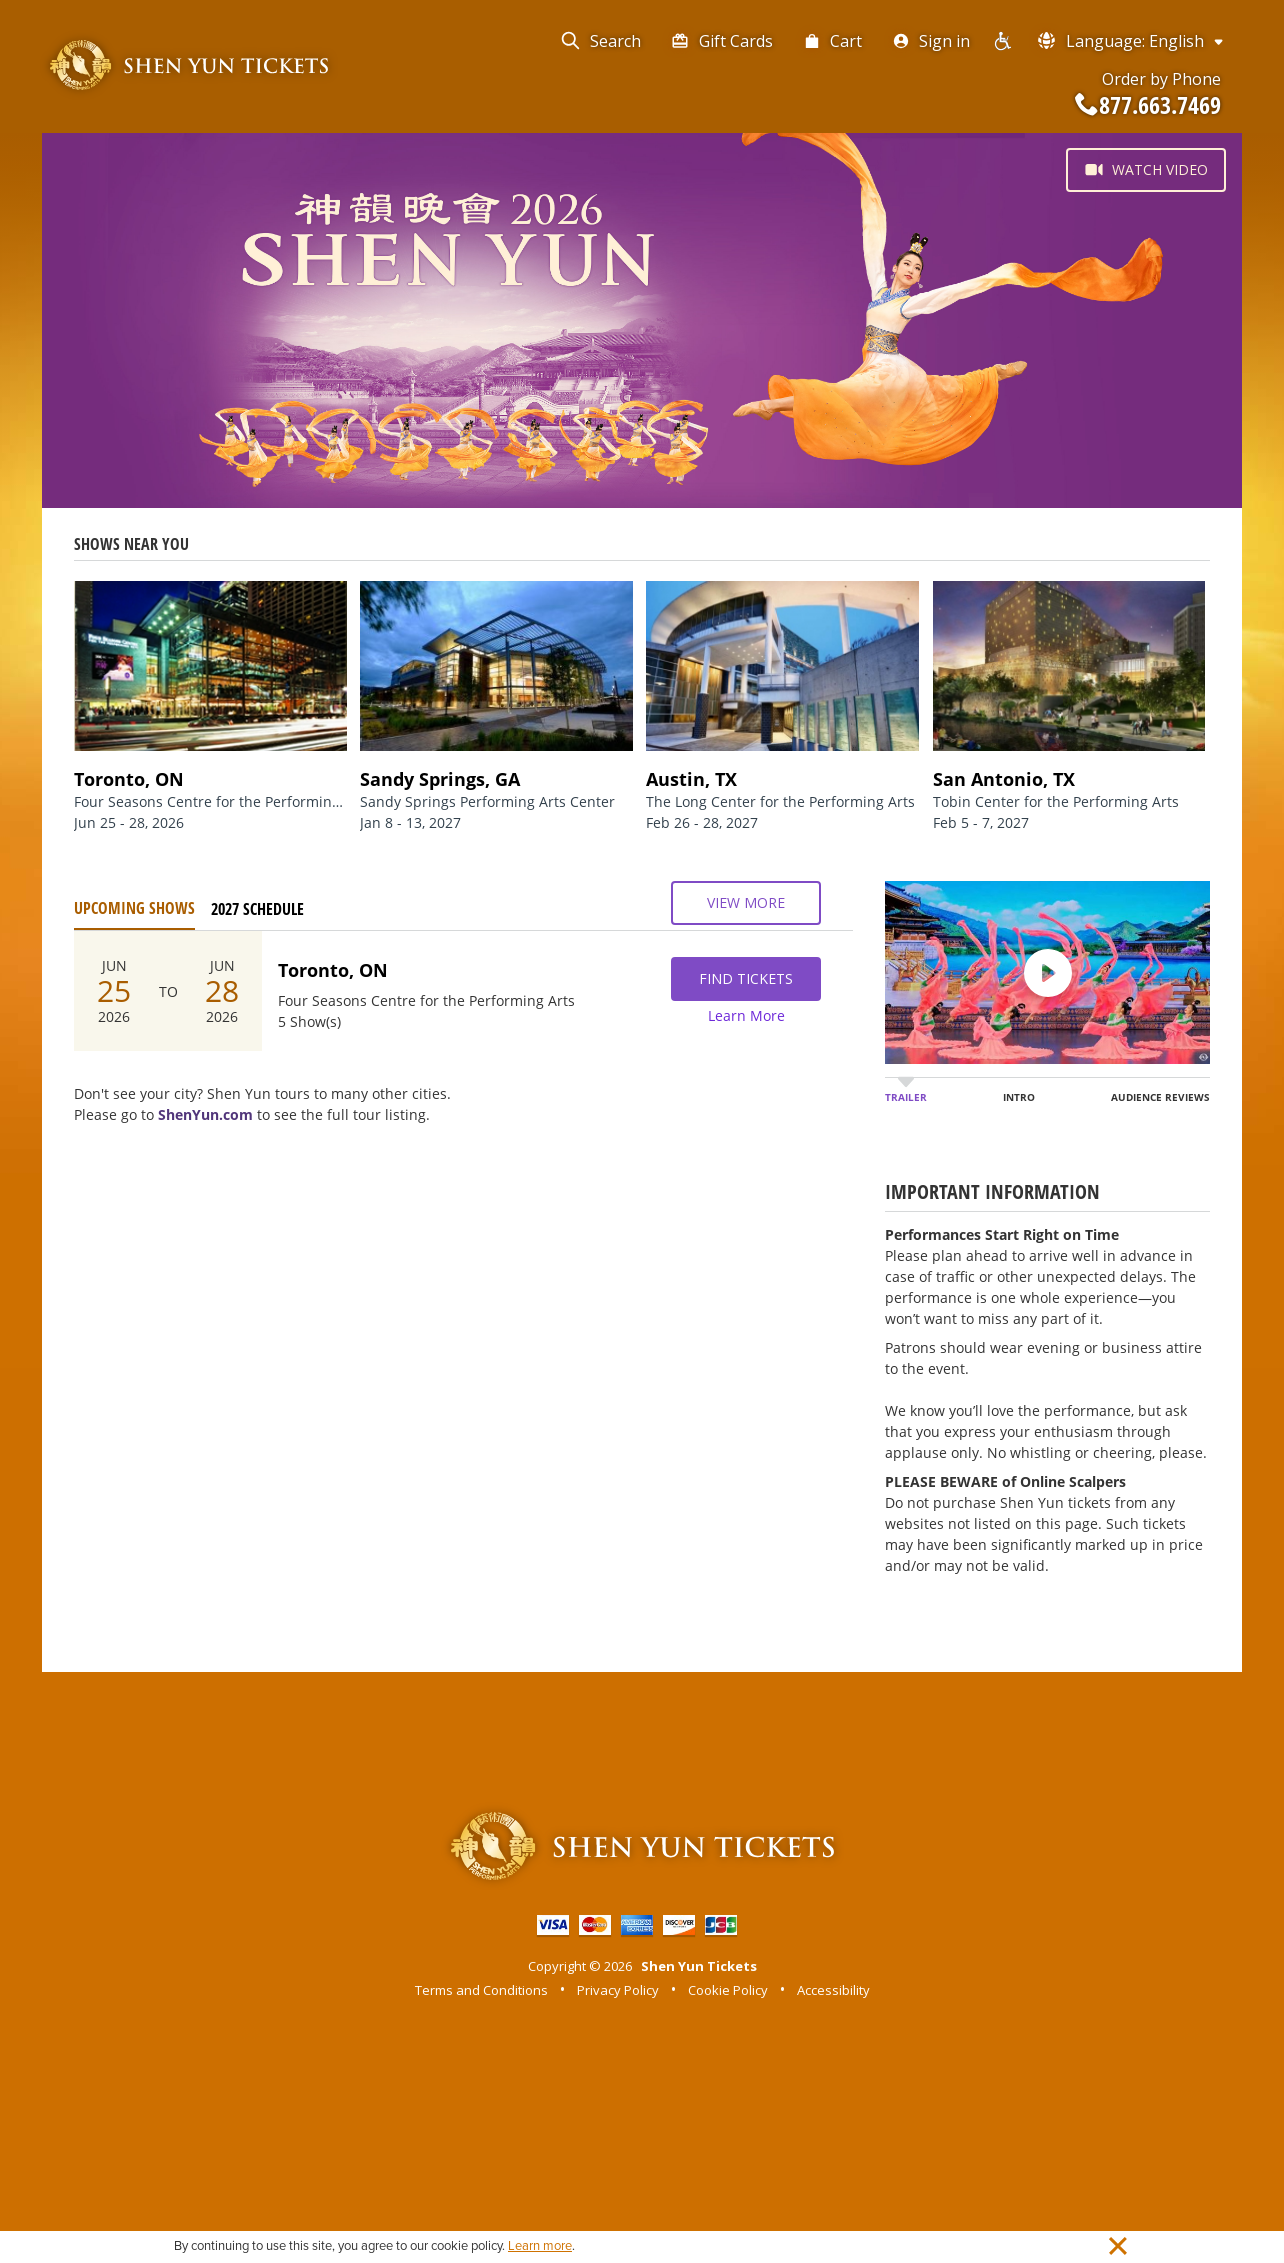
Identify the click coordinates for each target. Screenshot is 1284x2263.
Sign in (931, 41)
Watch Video (1146, 170)
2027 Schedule (257, 909)
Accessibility (833, 1990)
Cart (832, 41)
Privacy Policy (618, 1990)
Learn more (540, 2246)
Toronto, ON (333, 970)
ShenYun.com (205, 1114)
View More (746, 903)
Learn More (746, 1015)
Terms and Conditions (481, 1990)
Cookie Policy (728, 1990)
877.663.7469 (1148, 105)
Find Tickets (746, 979)
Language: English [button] (1131, 40)
